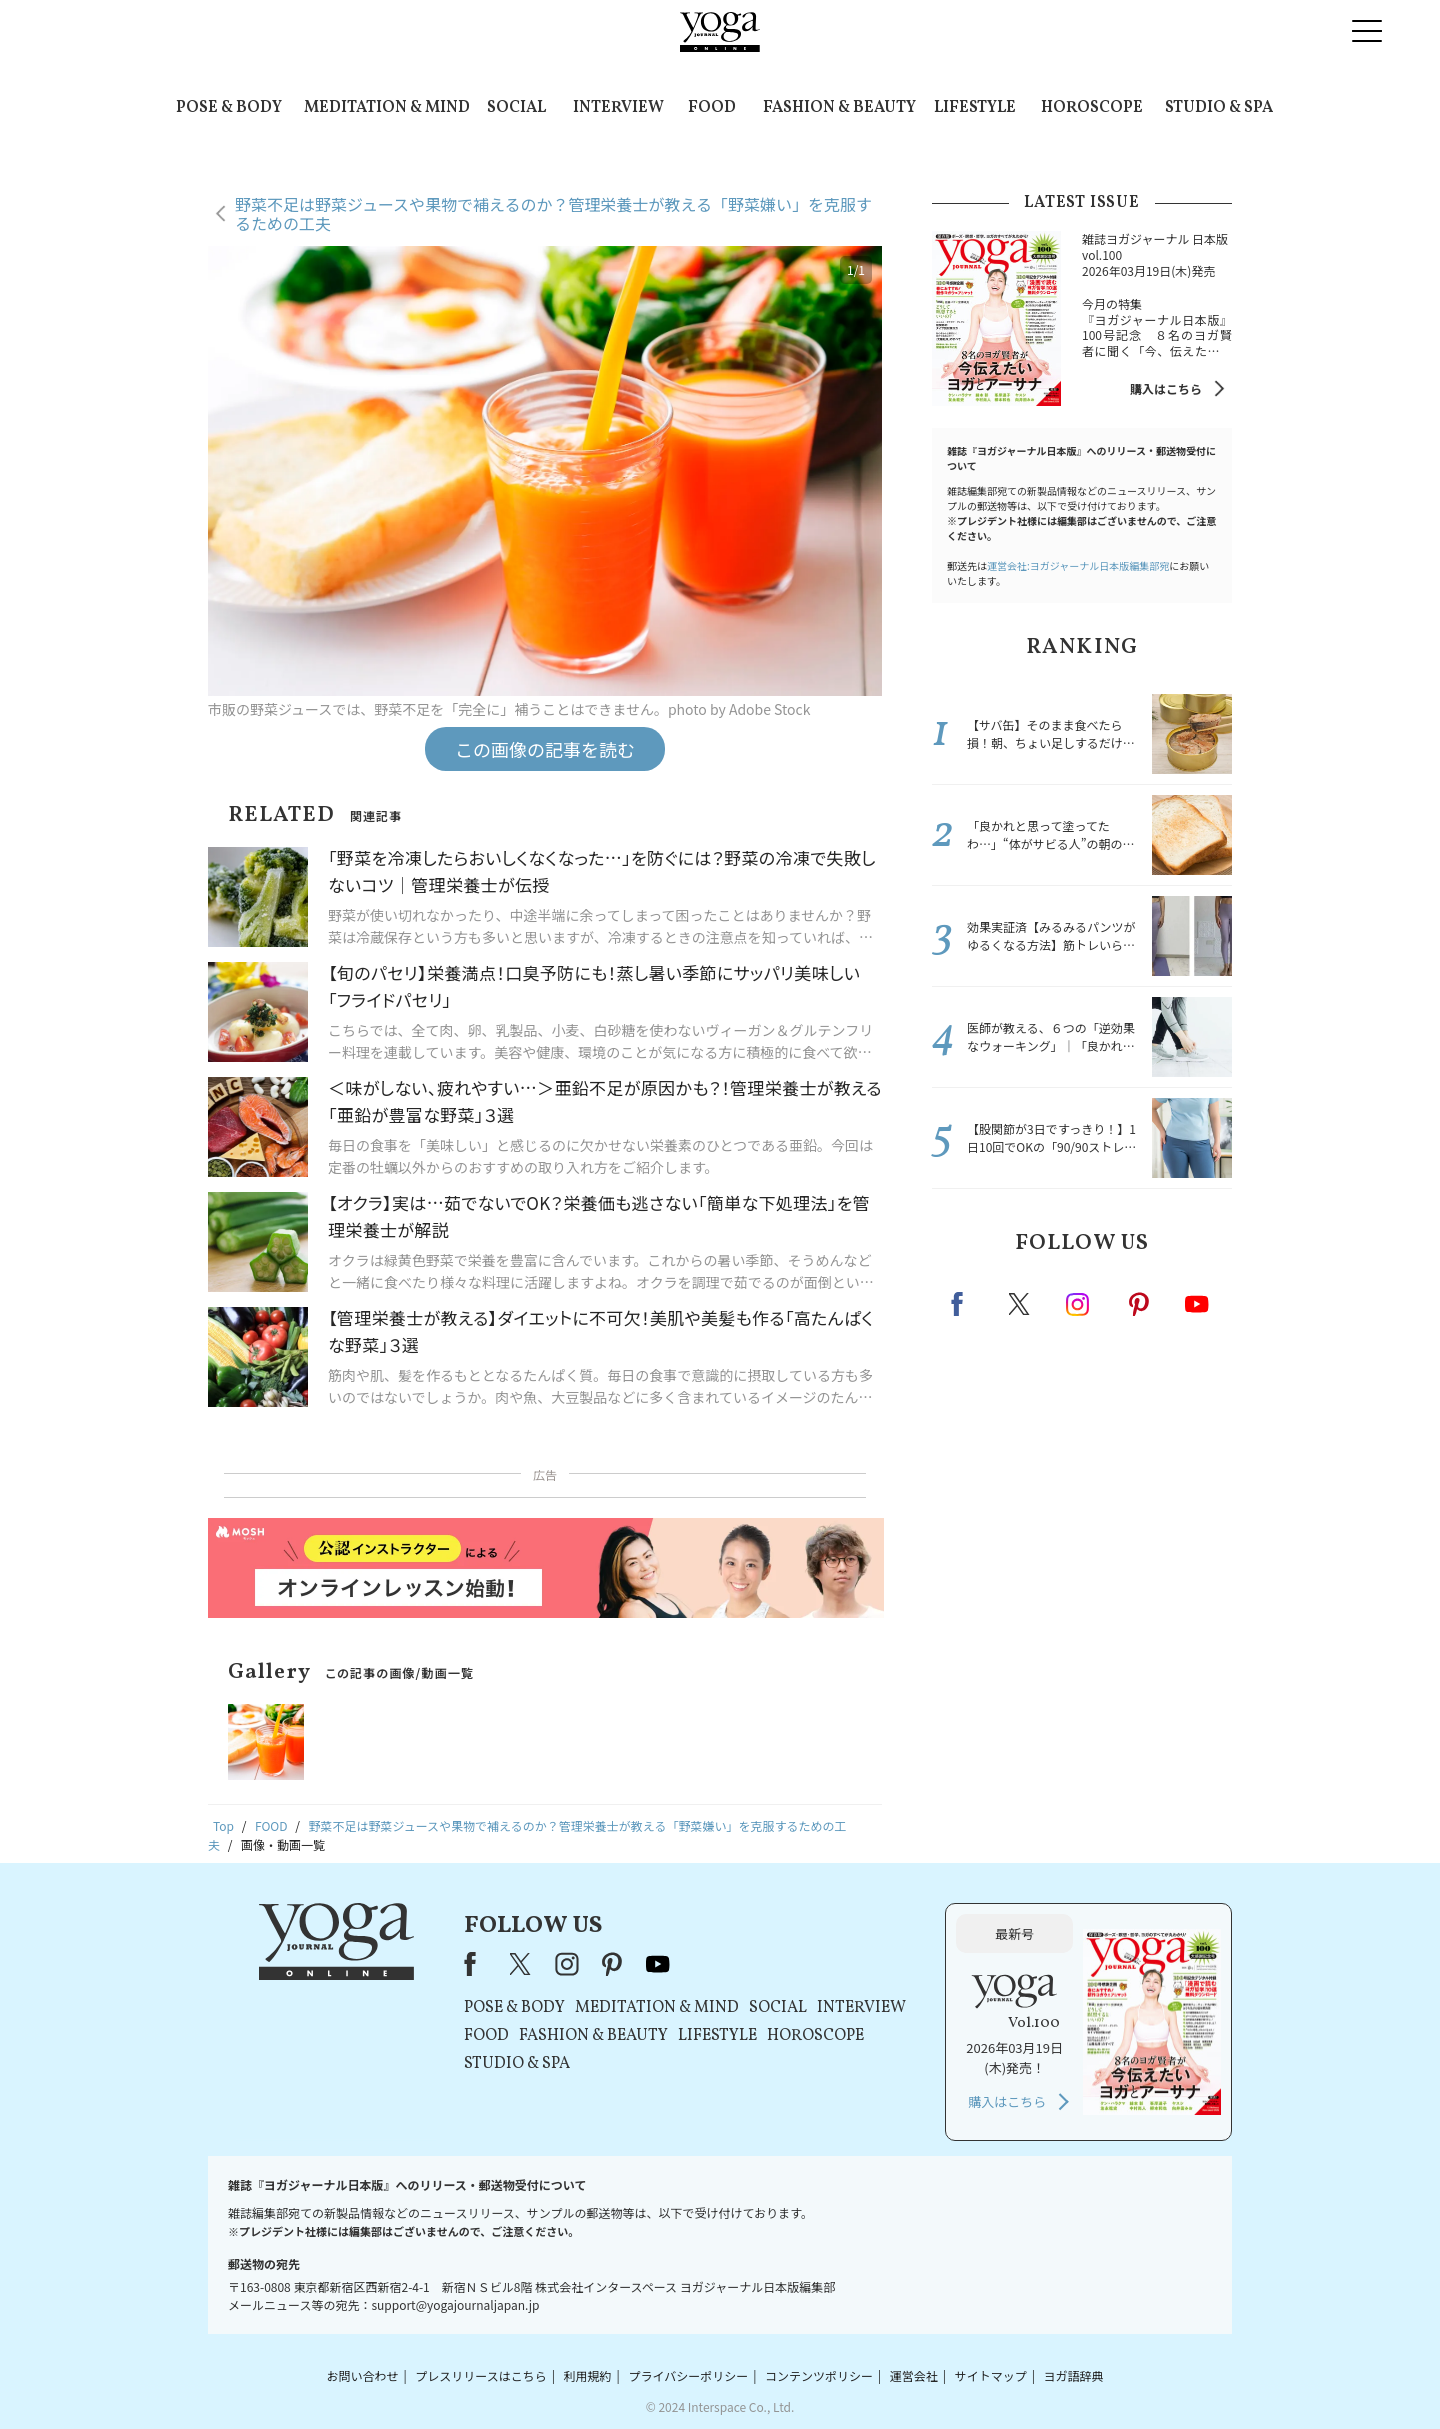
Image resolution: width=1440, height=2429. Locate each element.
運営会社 (914, 2375)
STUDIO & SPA (1219, 108)
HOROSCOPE (1092, 108)
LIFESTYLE (975, 108)
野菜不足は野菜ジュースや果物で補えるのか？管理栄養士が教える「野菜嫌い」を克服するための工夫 (553, 213)
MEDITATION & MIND (387, 108)
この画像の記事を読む (545, 749)
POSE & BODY (229, 108)
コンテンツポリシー (819, 2375)
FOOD (712, 108)
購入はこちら (1166, 388)
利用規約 (588, 2375)
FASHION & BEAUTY (839, 108)
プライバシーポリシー (688, 2375)
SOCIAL (516, 108)
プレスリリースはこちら (480, 2375)
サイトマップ (991, 2375)
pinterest (1140, 1304)
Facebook (963, 1304)
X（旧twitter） (1021, 1304)
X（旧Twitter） (522, 1964)
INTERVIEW (618, 108)
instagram (1079, 1303)
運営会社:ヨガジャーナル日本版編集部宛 (1078, 565)
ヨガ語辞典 (1074, 2375)
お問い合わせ (362, 2375)
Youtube (1197, 1304)
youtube (658, 1964)
